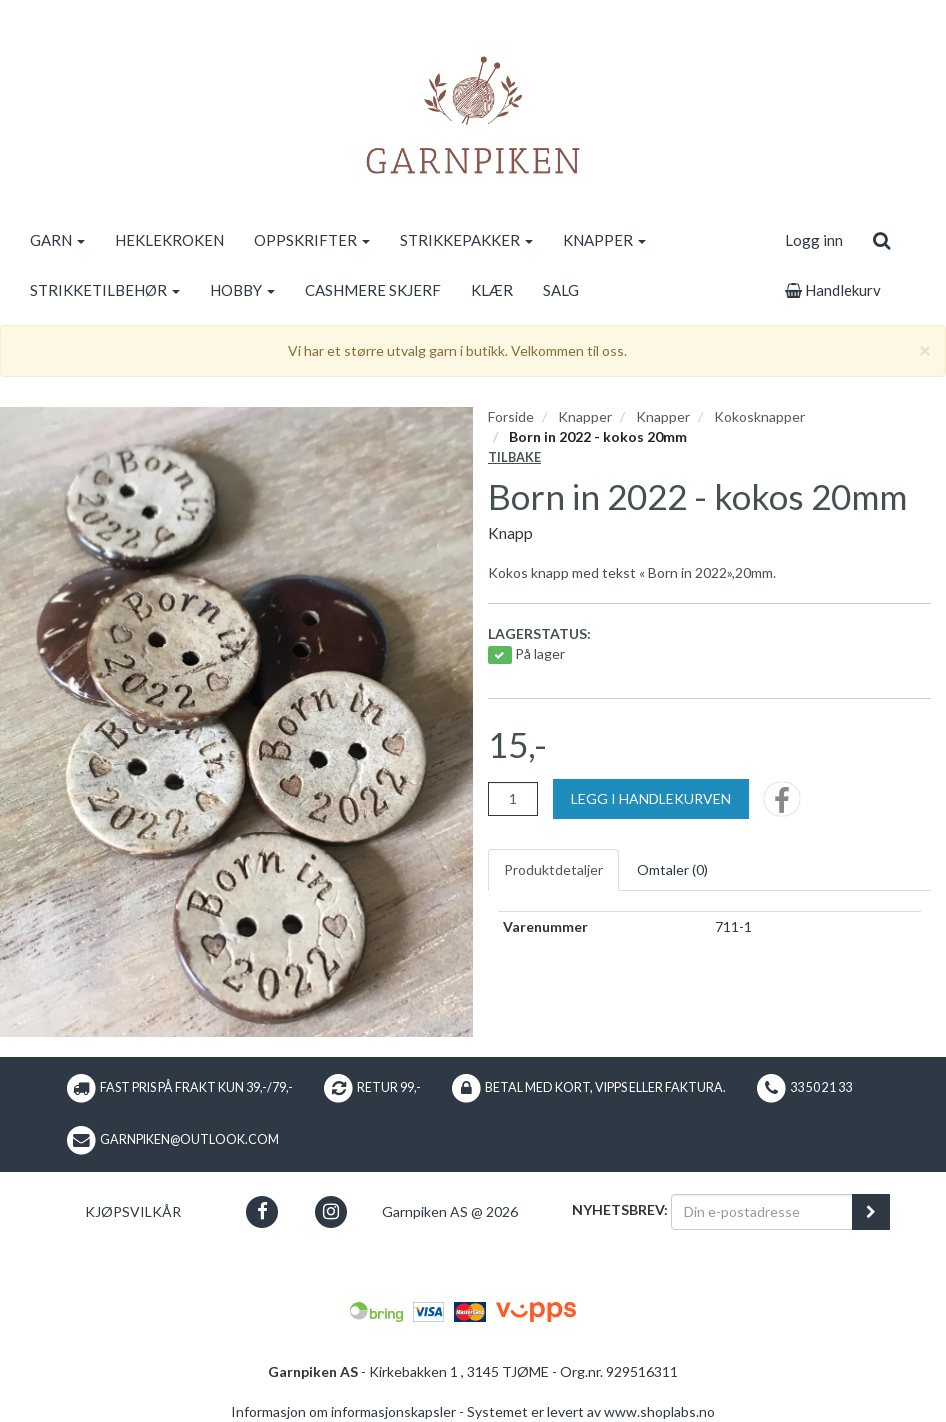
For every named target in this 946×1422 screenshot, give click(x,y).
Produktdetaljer (553, 869)
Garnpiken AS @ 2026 (450, 1211)
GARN (57, 240)
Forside (511, 416)
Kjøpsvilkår (133, 1211)
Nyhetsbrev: (620, 1209)
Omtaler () (672, 869)
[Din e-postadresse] (762, 1212)
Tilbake (514, 457)
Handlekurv (833, 290)
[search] (881, 240)
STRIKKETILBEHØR (105, 290)
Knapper (585, 416)
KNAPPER (604, 240)
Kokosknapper (759, 416)
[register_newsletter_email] (871, 1212)
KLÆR (492, 290)
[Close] (925, 349)
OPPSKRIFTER (312, 240)
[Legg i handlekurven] (651, 799)
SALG (561, 290)
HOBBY (242, 290)
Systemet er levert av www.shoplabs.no (591, 1411)
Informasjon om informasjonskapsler (343, 1411)
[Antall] (513, 799)
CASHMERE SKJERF (373, 290)
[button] (261, 1211)
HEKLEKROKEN (169, 240)
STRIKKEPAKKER (466, 240)
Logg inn (814, 240)
